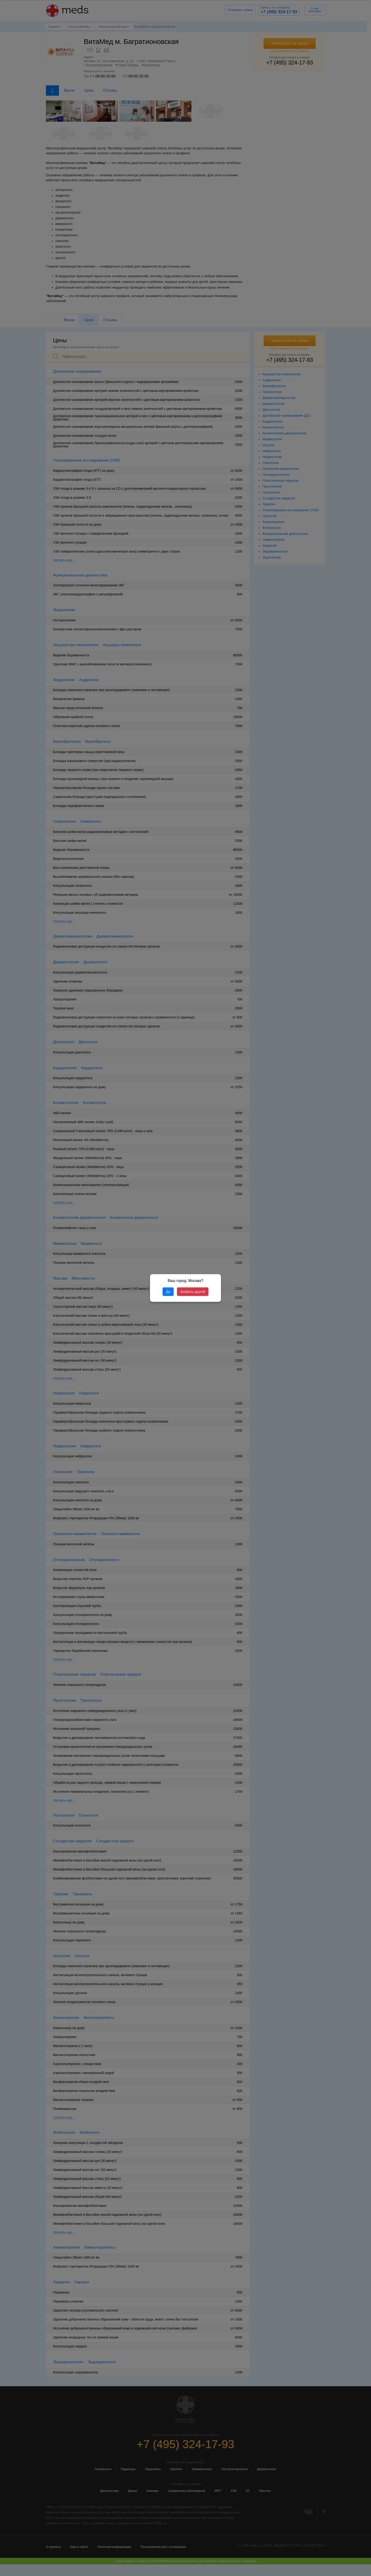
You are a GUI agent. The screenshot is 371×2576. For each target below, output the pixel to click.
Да (168, 1292)
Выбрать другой (193, 1292)
